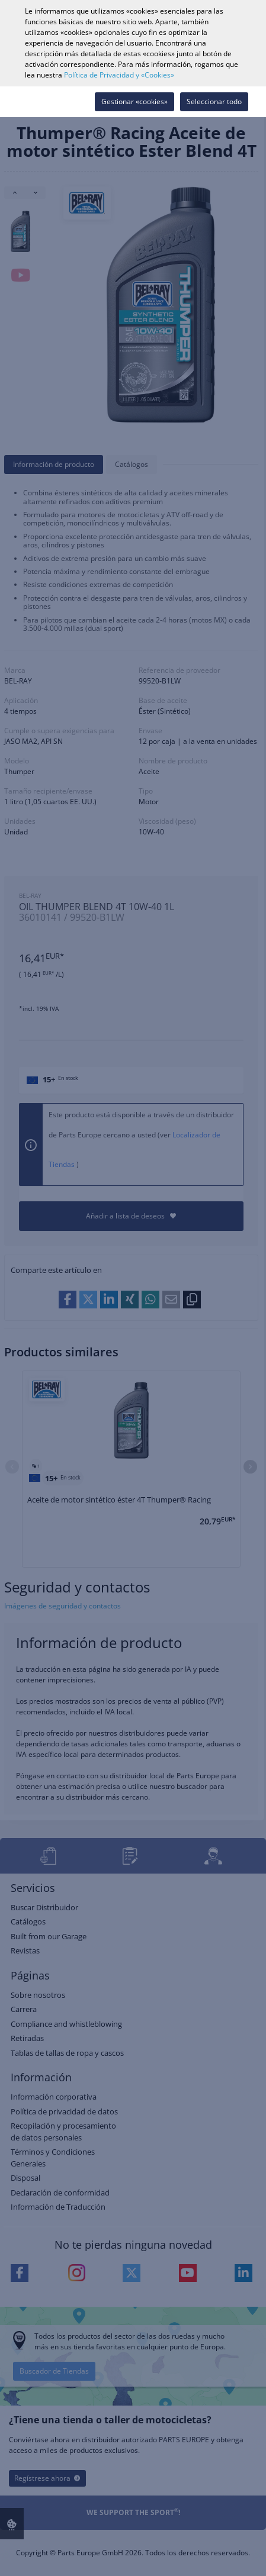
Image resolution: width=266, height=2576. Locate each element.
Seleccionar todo (214, 101)
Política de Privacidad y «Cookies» (119, 75)
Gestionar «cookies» (134, 101)
